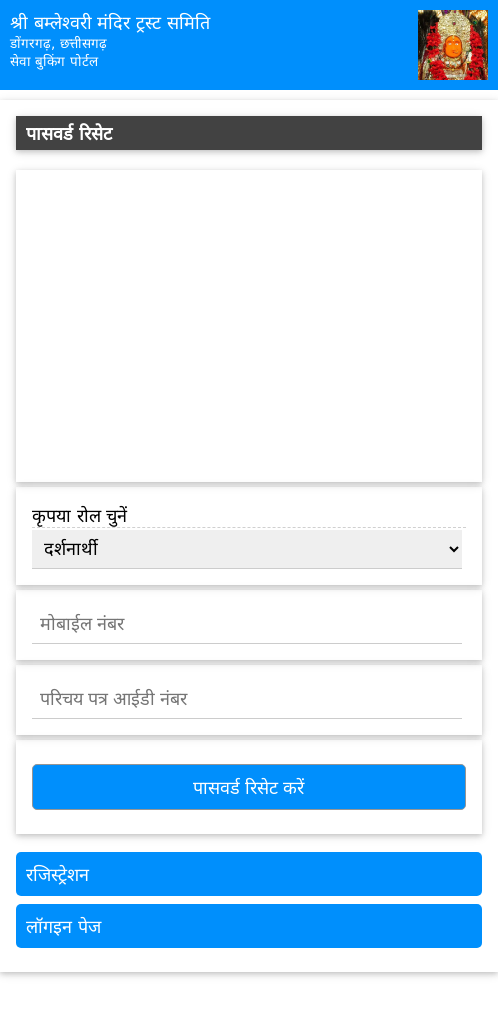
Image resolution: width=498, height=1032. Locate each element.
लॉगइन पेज (63, 926)
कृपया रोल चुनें (79, 515)
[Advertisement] (249, 326)
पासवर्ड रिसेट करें (248, 788)
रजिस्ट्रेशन (57, 874)
